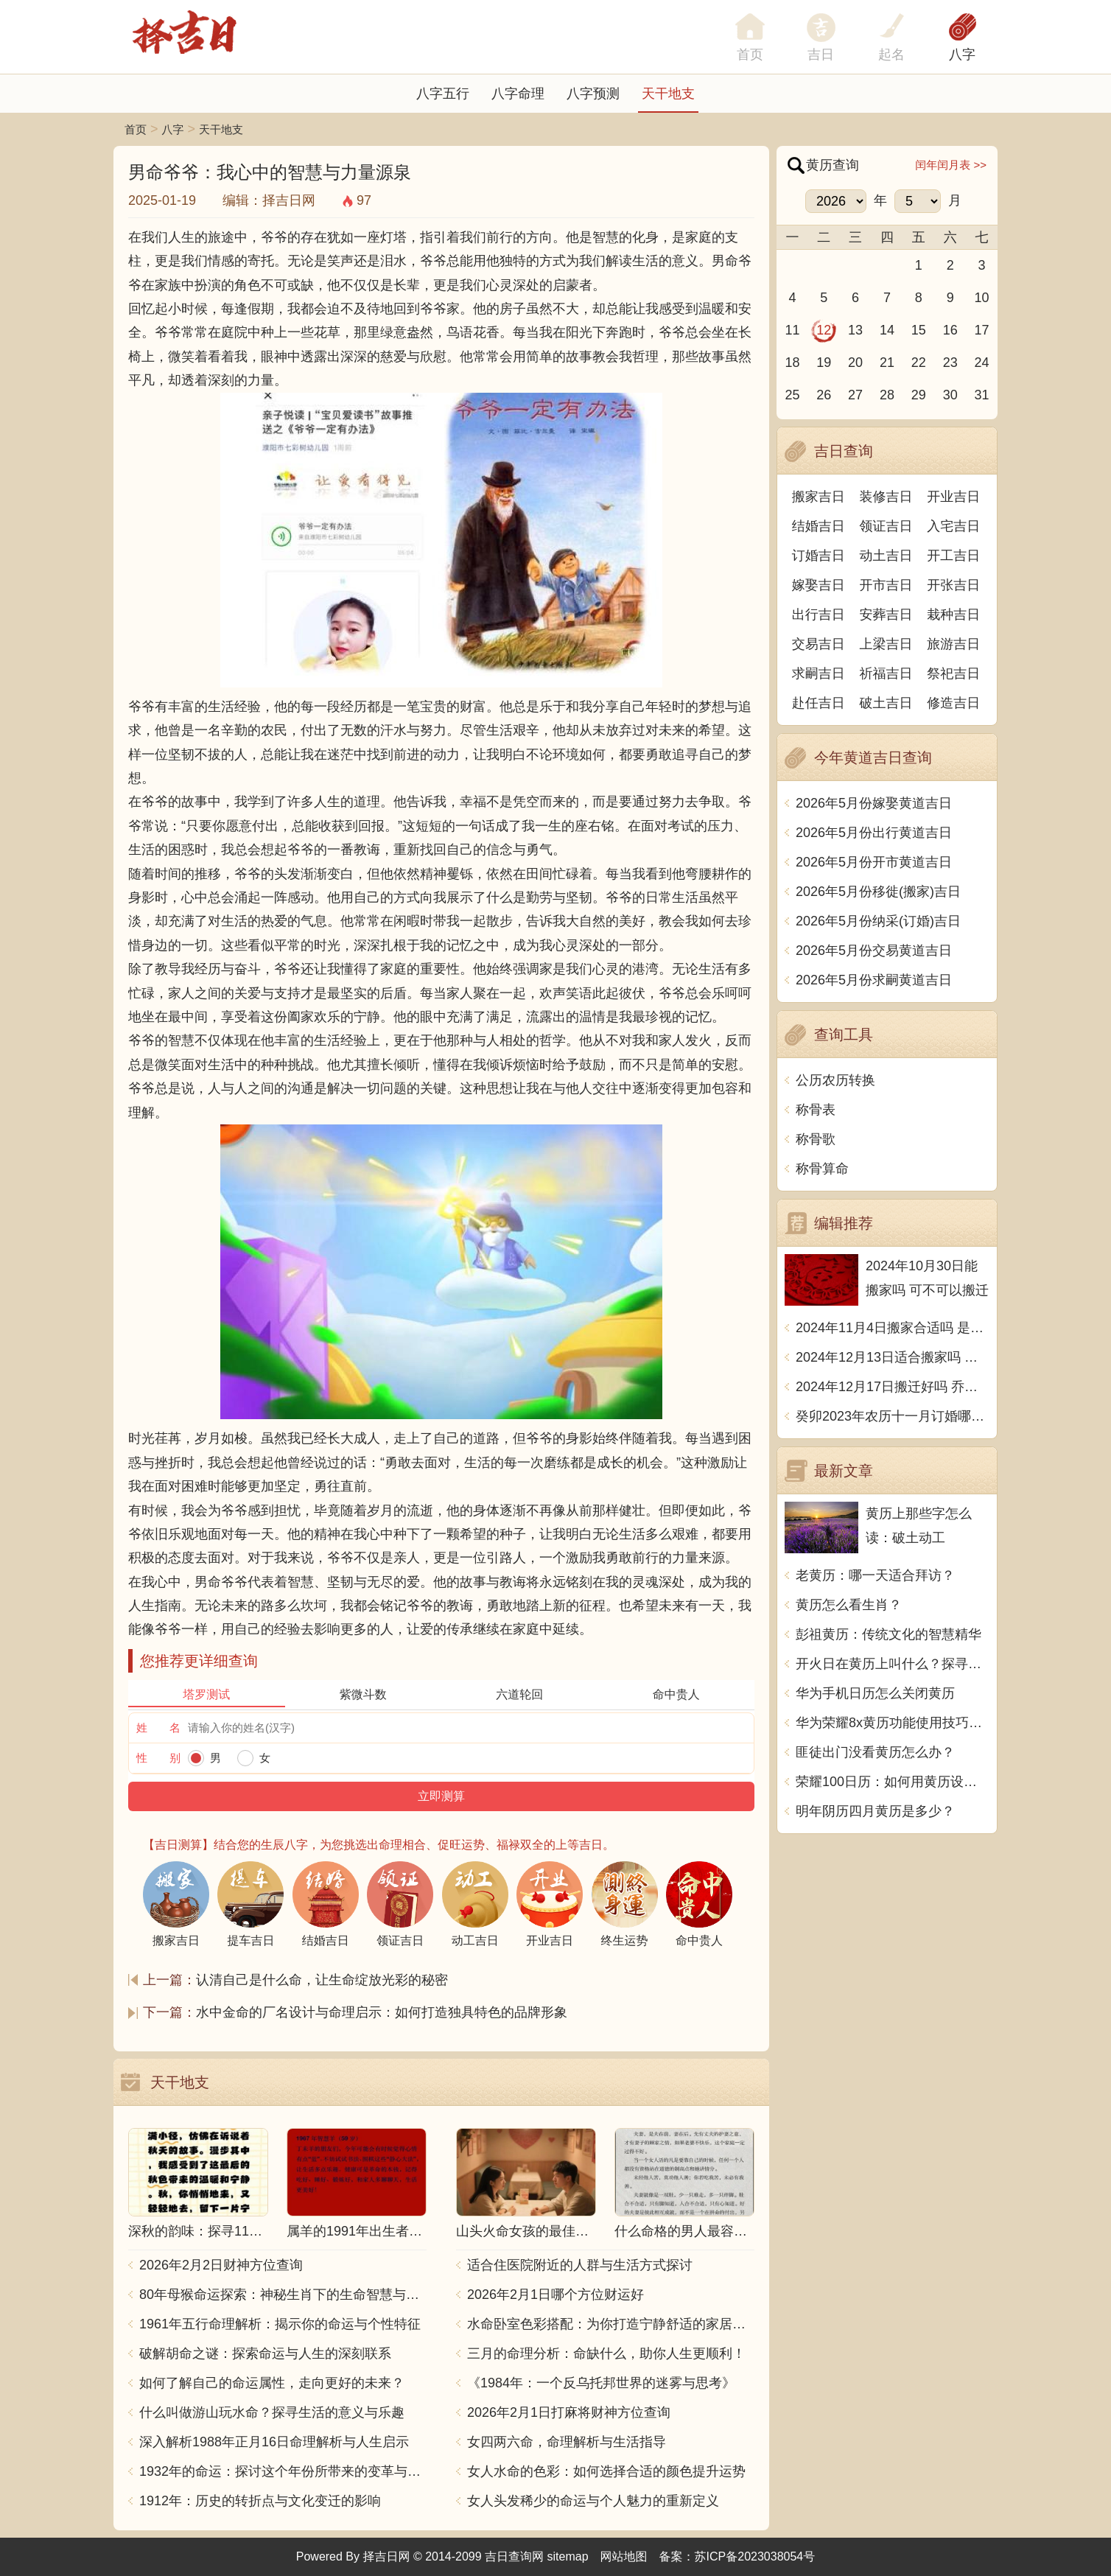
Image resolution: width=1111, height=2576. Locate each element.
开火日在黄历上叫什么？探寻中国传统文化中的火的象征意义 (892, 1663)
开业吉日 (953, 496)
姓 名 (158, 1727)
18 (792, 362)
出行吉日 (818, 614)
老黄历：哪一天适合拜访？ (875, 1575)
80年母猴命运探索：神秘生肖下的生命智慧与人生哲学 (283, 2294)
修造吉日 (953, 703)
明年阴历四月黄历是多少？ (875, 1811)
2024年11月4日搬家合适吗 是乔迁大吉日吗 (892, 1327)
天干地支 (668, 93)
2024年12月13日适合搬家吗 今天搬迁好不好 (892, 1357)
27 (855, 395)
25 (792, 395)
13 (855, 330)
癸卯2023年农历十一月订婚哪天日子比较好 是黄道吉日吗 (892, 1416)
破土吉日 (886, 703)
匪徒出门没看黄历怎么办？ (875, 1752)
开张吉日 (953, 585)
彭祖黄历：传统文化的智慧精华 (888, 1634)
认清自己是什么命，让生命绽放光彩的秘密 (322, 1980)
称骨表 (815, 1109)
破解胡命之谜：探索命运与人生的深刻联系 (265, 2353)
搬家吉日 (818, 496)
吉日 (820, 54)
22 (918, 362)
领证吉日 (886, 526)
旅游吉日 (953, 644)
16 (950, 330)
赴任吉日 (818, 703)
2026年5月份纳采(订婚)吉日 (878, 921)
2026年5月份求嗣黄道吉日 (874, 980)
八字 (962, 54)
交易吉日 (818, 644)
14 (887, 330)
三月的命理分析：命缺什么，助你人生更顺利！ (606, 2353)
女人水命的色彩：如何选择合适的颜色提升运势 (606, 2471)
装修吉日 (886, 496)
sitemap (568, 2556)
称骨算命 (822, 1168)
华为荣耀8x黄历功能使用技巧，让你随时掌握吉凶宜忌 (892, 1722)
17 (982, 330)
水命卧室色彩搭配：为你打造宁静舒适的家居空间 (610, 2324)
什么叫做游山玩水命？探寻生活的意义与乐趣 (271, 2412)
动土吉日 (886, 555)
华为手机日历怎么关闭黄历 (875, 1693)
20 (855, 362)
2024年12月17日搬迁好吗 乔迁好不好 (892, 1386)
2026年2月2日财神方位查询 (221, 2265)
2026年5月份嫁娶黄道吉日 (874, 803)
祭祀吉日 (953, 673)
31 (982, 395)
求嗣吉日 (818, 673)
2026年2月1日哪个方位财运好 (555, 2294)
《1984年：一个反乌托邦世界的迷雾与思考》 (601, 2383)
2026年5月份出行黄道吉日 (874, 832)
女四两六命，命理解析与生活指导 (566, 2442)
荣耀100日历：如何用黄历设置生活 (892, 1781)
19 (823, 362)
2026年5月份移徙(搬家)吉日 (878, 891)
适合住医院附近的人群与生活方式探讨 (580, 2265)
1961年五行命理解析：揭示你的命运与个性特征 (280, 2324)
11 (792, 330)
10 (982, 297)
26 (823, 395)
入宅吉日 (953, 526)
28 (887, 395)
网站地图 (624, 2556)
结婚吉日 (818, 526)
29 (918, 395)
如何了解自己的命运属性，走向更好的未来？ (271, 2383)
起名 (891, 54)
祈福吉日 (886, 673)
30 (950, 395)
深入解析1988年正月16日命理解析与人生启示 (274, 2442)
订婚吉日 (818, 555)
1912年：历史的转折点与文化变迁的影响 (260, 2500)
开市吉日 (886, 585)
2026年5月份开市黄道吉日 (874, 862)
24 (982, 362)
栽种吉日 (953, 614)
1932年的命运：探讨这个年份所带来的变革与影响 (283, 2471)
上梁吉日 (886, 644)
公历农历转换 (835, 1080)
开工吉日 (953, 555)
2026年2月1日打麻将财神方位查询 (568, 2412)
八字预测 (593, 93)
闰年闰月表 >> (950, 164)
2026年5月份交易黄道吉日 (874, 950)
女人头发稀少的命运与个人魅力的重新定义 (593, 2500)
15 (918, 330)
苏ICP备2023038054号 (755, 2556)
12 (823, 330)
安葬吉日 (886, 614)
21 (887, 362)
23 (950, 362)
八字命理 (517, 93)
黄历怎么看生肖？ (849, 1604)
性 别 (158, 1757)
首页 (136, 129)
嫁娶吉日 (818, 585)
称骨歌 (815, 1139)
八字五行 (442, 93)
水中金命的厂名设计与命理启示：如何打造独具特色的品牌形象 (381, 2012)
